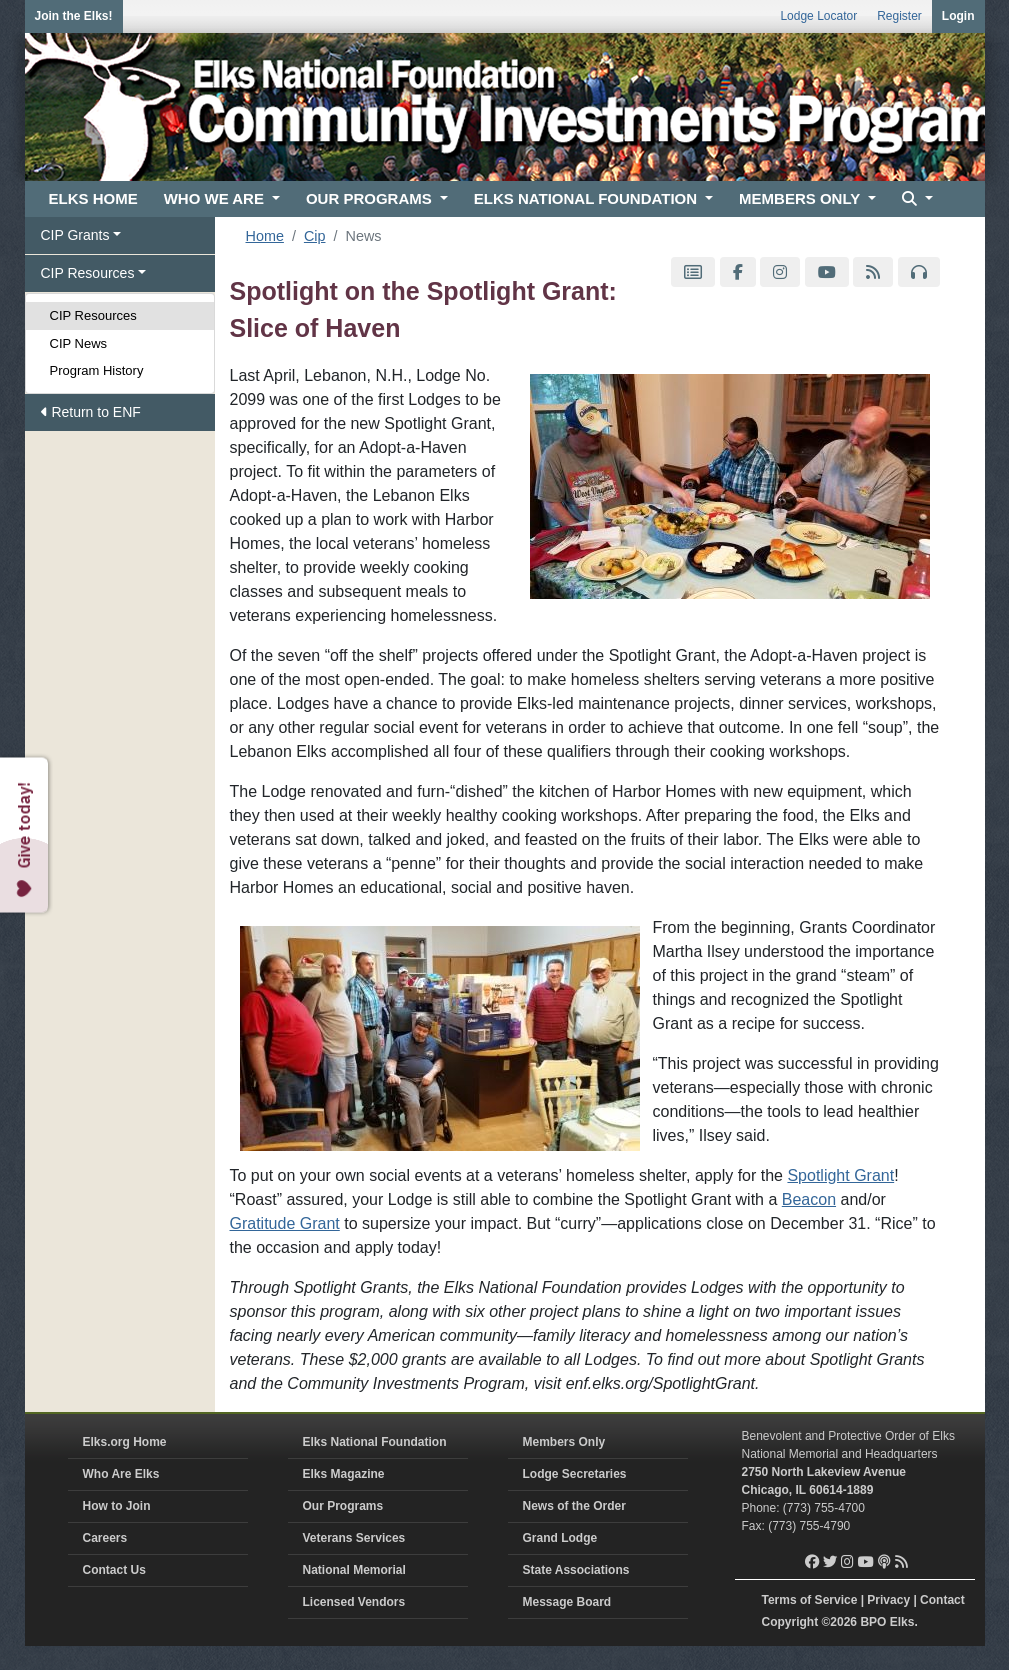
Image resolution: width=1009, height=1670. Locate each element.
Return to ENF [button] (91, 412)
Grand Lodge (560, 1538)
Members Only (564, 1442)
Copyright (790, 1622)
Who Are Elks (121, 1474)
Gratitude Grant (285, 1223)
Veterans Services (354, 1538)
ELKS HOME (93, 198)
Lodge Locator (818, 16)
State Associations (576, 1570)
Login (958, 16)
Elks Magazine (344, 1474)
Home (265, 236)
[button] (915, 199)
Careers (105, 1538)
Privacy (888, 1600)
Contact (942, 1600)
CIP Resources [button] (88, 273)
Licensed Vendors (354, 1602)
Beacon (809, 1199)
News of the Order (574, 1506)
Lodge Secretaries (575, 1474)
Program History (97, 370)
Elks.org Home (125, 1442)
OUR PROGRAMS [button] (371, 198)
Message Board (567, 1602)
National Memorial (354, 1570)
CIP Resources (93, 315)
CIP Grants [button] (75, 235)
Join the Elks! (74, 16)
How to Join (117, 1506)
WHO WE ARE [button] (216, 198)
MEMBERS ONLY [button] (801, 198)
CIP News (79, 343)
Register (899, 16)
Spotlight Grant (840, 1175)
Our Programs (343, 1506)
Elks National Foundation (375, 1442)
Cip (315, 236)
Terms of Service (810, 1600)
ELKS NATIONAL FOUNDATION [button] (588, 198)
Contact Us (114, 1570)
